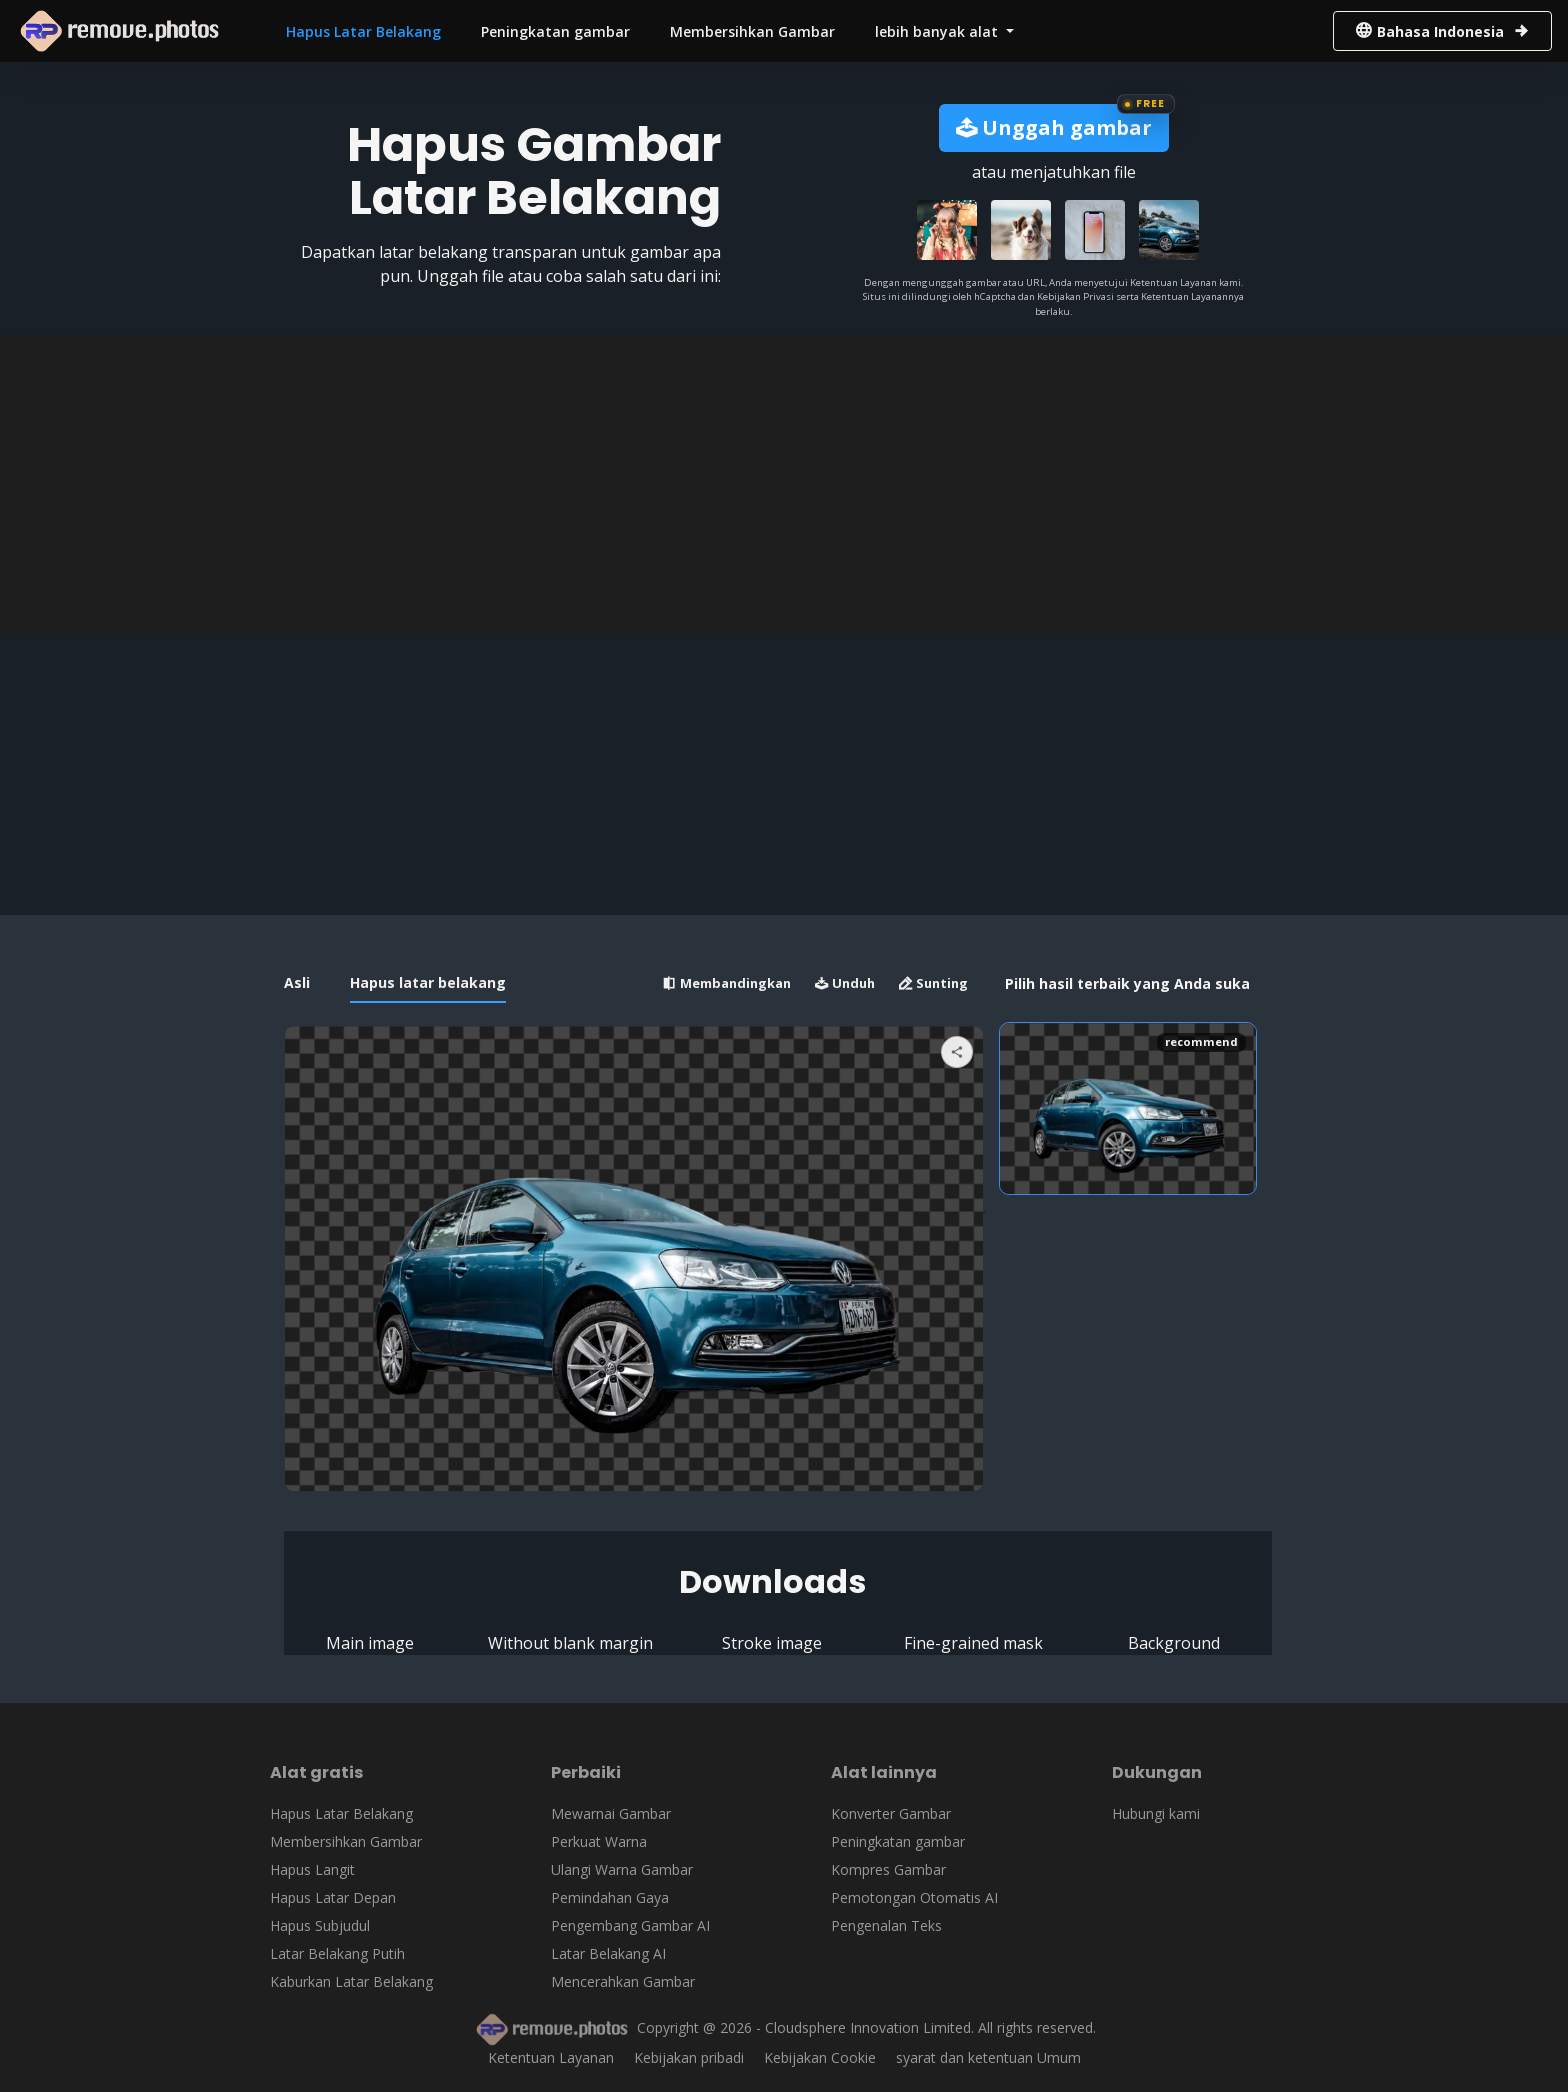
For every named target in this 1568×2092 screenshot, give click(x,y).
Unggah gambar (1054, 127)
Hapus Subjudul (320, 1925)
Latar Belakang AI (608, 1953)
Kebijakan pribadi (689, 2057)
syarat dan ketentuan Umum (988, 2057)
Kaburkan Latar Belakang (351, 1981)
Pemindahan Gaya (610, 1897)
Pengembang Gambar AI (630, 1925)
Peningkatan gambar (555, 31)
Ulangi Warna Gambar (622, 1869)
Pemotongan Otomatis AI (914, 1897)
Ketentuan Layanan (551, 2057)
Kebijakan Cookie (820, 2057)
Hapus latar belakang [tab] (428, 982)
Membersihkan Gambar (752, 31)
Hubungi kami (1156, 1813)
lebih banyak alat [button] (938, 31)
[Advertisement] (784, 485)
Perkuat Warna (599, 1841)
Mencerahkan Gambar (623, 1981)
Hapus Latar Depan (333, 1897)
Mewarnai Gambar (611, 1813)
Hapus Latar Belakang (363, 31)
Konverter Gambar (891, 1813)
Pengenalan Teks (886, 1925)
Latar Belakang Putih (337, 1953)
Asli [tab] (297, 982)
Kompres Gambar (888, 1869)
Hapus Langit (312, 1869)
